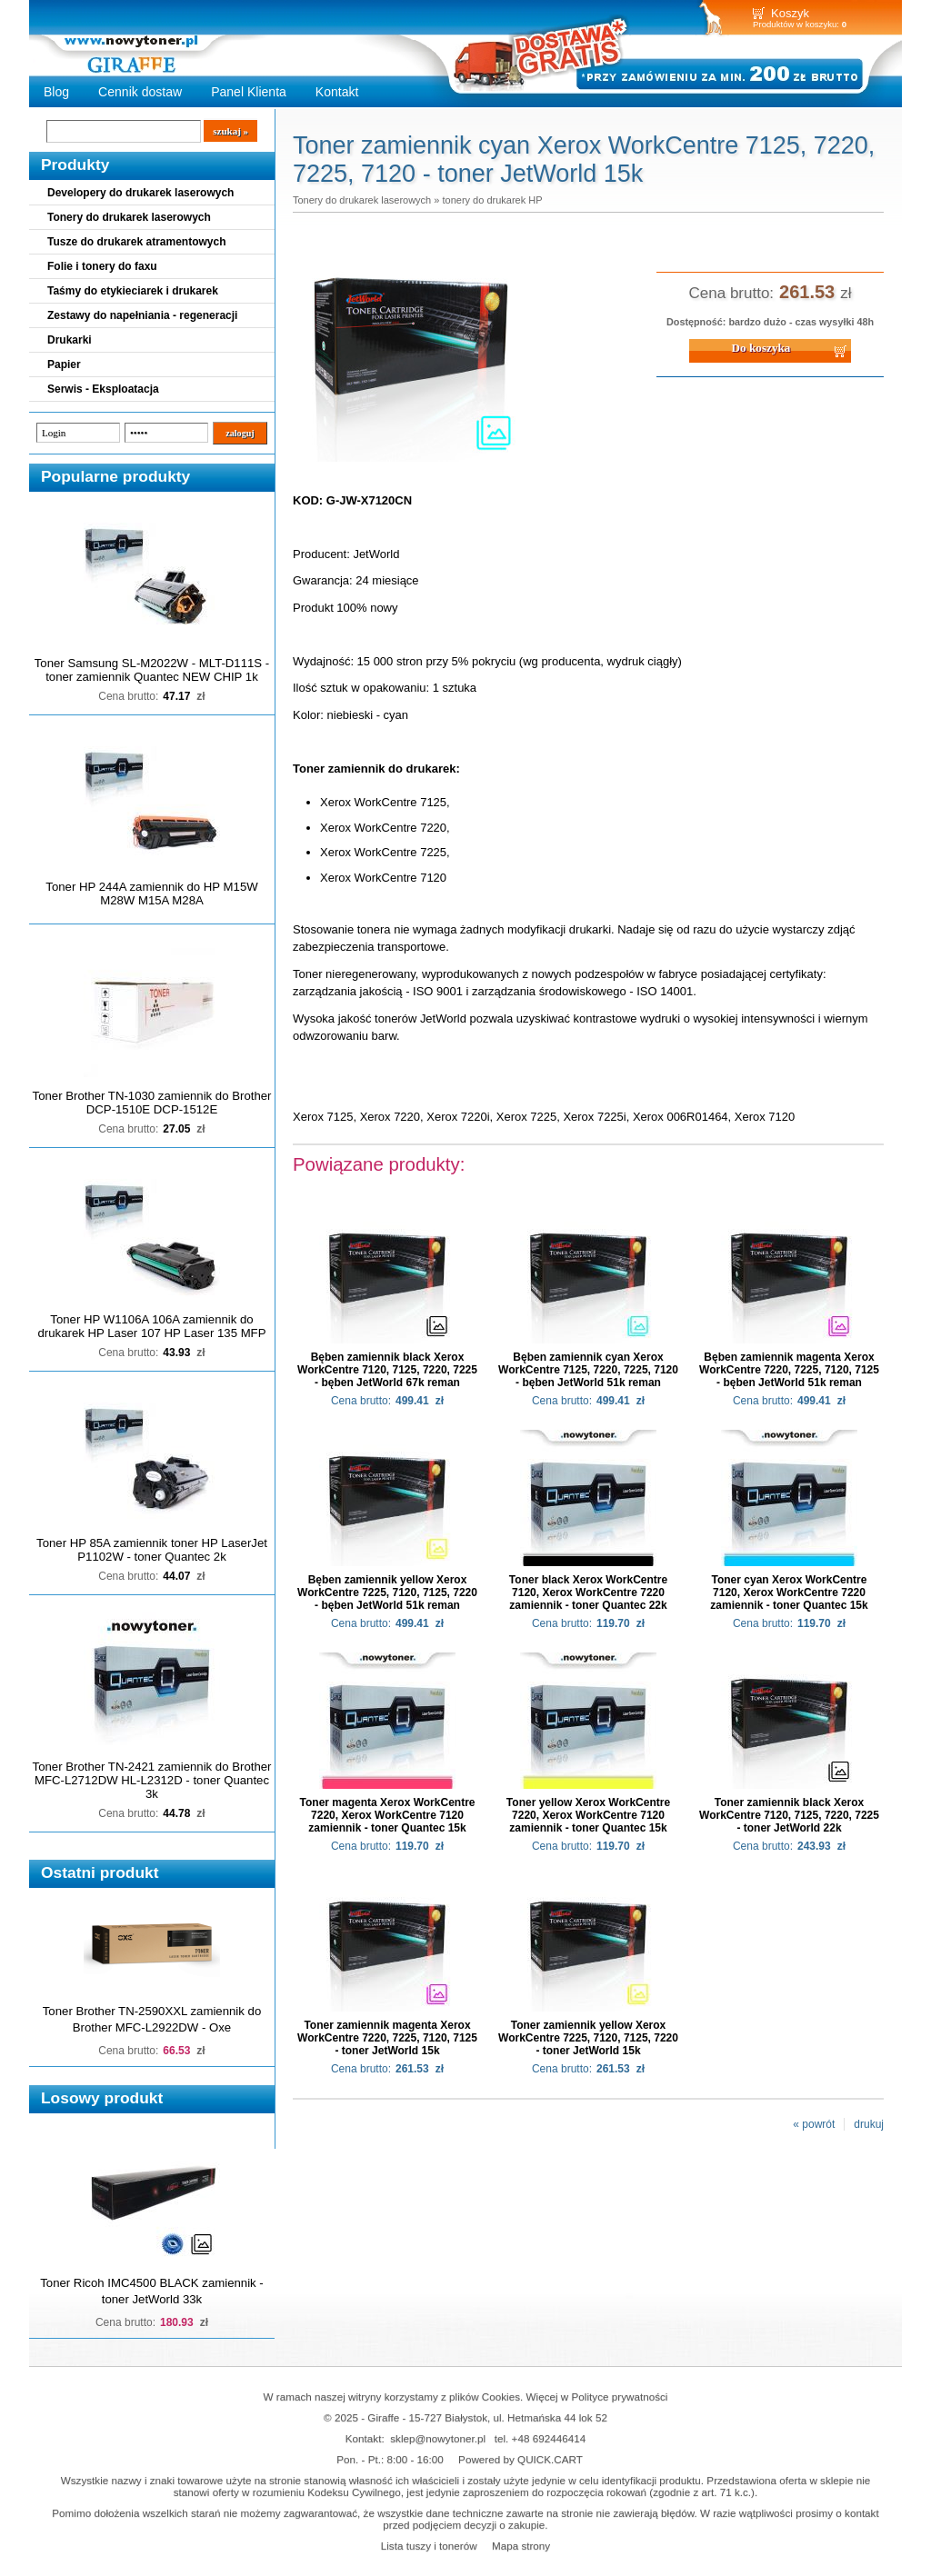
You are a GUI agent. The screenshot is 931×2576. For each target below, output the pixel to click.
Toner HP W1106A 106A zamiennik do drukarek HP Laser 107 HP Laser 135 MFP (152, 1326)
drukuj (869, 2124)
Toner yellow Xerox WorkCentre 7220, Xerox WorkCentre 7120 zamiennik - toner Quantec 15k (588, 1815)
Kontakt (337, 92)
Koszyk (790, 13)
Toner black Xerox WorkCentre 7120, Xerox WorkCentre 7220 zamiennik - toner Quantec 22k (588, 1592)
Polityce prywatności (620, 2396)
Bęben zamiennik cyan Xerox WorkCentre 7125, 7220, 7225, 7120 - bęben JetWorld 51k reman (588, 1370)
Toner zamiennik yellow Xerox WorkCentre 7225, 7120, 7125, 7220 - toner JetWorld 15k (588, 2038)
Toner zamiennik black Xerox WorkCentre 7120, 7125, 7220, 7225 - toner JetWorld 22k (789, 1815)
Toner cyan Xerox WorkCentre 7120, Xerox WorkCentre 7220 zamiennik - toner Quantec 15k (788, 1592)
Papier (64, 364)
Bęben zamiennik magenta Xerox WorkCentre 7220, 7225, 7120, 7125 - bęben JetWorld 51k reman (789, 1370)
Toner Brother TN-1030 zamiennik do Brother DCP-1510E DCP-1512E (152, 1102)
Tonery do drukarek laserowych (129, 217)
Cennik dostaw (140, 92)
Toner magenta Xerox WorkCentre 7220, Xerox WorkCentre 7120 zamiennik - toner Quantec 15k (388, 1815)
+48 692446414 (549, 2438)
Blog (56, 92)
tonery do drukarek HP (492, 200)
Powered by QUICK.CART (520, 2459)
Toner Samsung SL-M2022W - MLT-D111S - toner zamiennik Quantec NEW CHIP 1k (152, 670)
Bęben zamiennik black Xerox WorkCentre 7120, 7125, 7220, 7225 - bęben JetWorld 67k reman (387, 1370)
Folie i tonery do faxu (102, 266)
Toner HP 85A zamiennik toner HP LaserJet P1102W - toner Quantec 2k (151, 1549)
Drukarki (69, 340)
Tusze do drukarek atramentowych (136, 241)
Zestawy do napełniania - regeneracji (142, 315)
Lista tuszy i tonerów (429, 2545)
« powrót (814, 2124)
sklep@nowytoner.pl (438, 2438)
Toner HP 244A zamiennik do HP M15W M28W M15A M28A (151, 893)
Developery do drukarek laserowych (140, 192)
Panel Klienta (248, 92)
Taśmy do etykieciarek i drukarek (132, 291)
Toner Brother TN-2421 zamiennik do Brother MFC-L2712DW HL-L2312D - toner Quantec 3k (152, 1780)
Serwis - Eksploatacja (103, 389)
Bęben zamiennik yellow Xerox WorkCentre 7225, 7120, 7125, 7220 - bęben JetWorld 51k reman (387, 1592)
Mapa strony (521, 2545)
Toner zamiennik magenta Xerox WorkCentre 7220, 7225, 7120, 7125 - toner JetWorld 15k (387, 2038)
